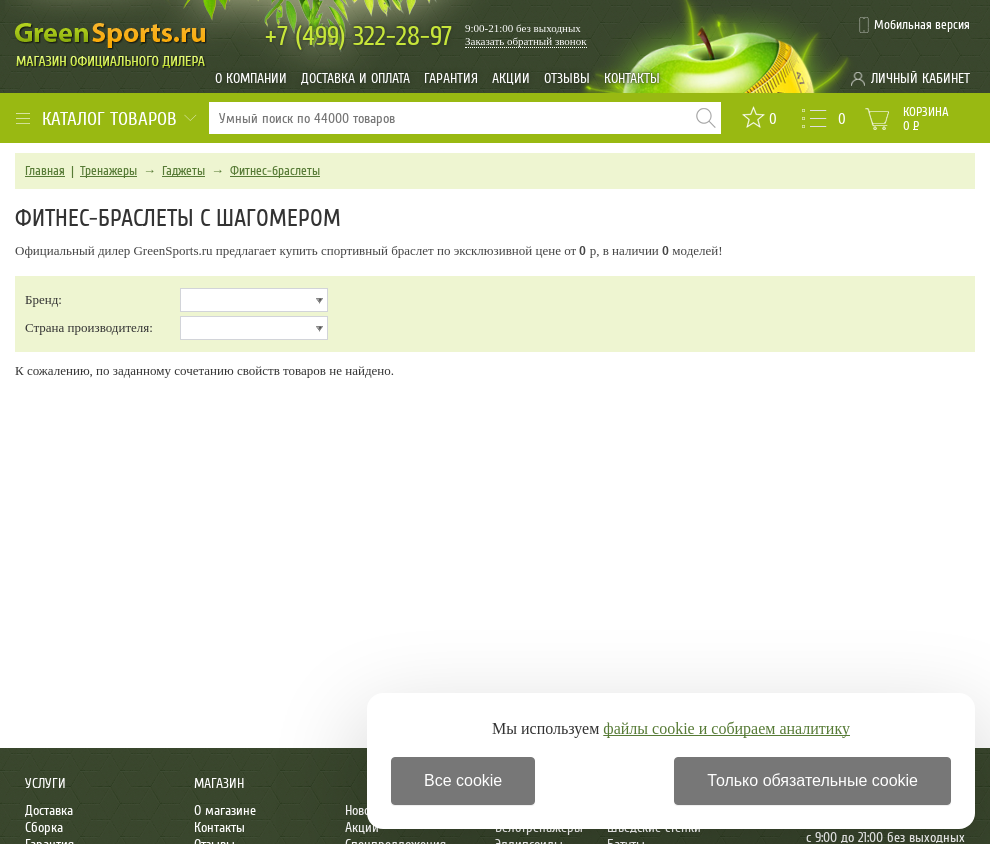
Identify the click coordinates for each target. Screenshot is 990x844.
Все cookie (463, 780)
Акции (511, 78)
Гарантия (451, 78)
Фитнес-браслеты (275, 171)
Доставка (49, 810)
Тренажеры (108, 171)
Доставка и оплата (355, 78)
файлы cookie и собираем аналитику (726, 728)
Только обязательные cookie (812, 780)
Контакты (632, 78)
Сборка (44, 827)
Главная (45, 171)
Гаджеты (183, 171)
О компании (251, 78)
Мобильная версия (922, 25)
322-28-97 (358, 36)
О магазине (225, 810)
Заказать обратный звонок (526, 41)
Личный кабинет (920, 78)
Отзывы (567, 78)
